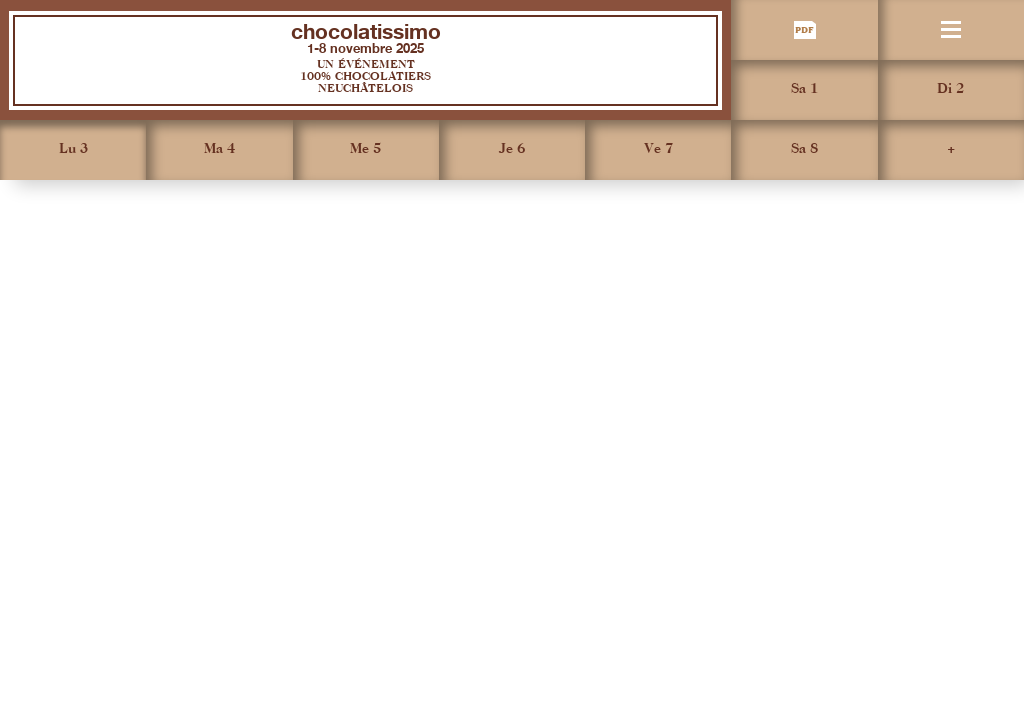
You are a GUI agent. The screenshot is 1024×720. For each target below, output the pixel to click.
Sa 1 (804, 89)
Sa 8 (804, 149)
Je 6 (512, 149)
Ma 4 (219, 149)
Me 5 (365, 149)
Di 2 (950, 89)
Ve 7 (658, 149)
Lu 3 (73, 149)
